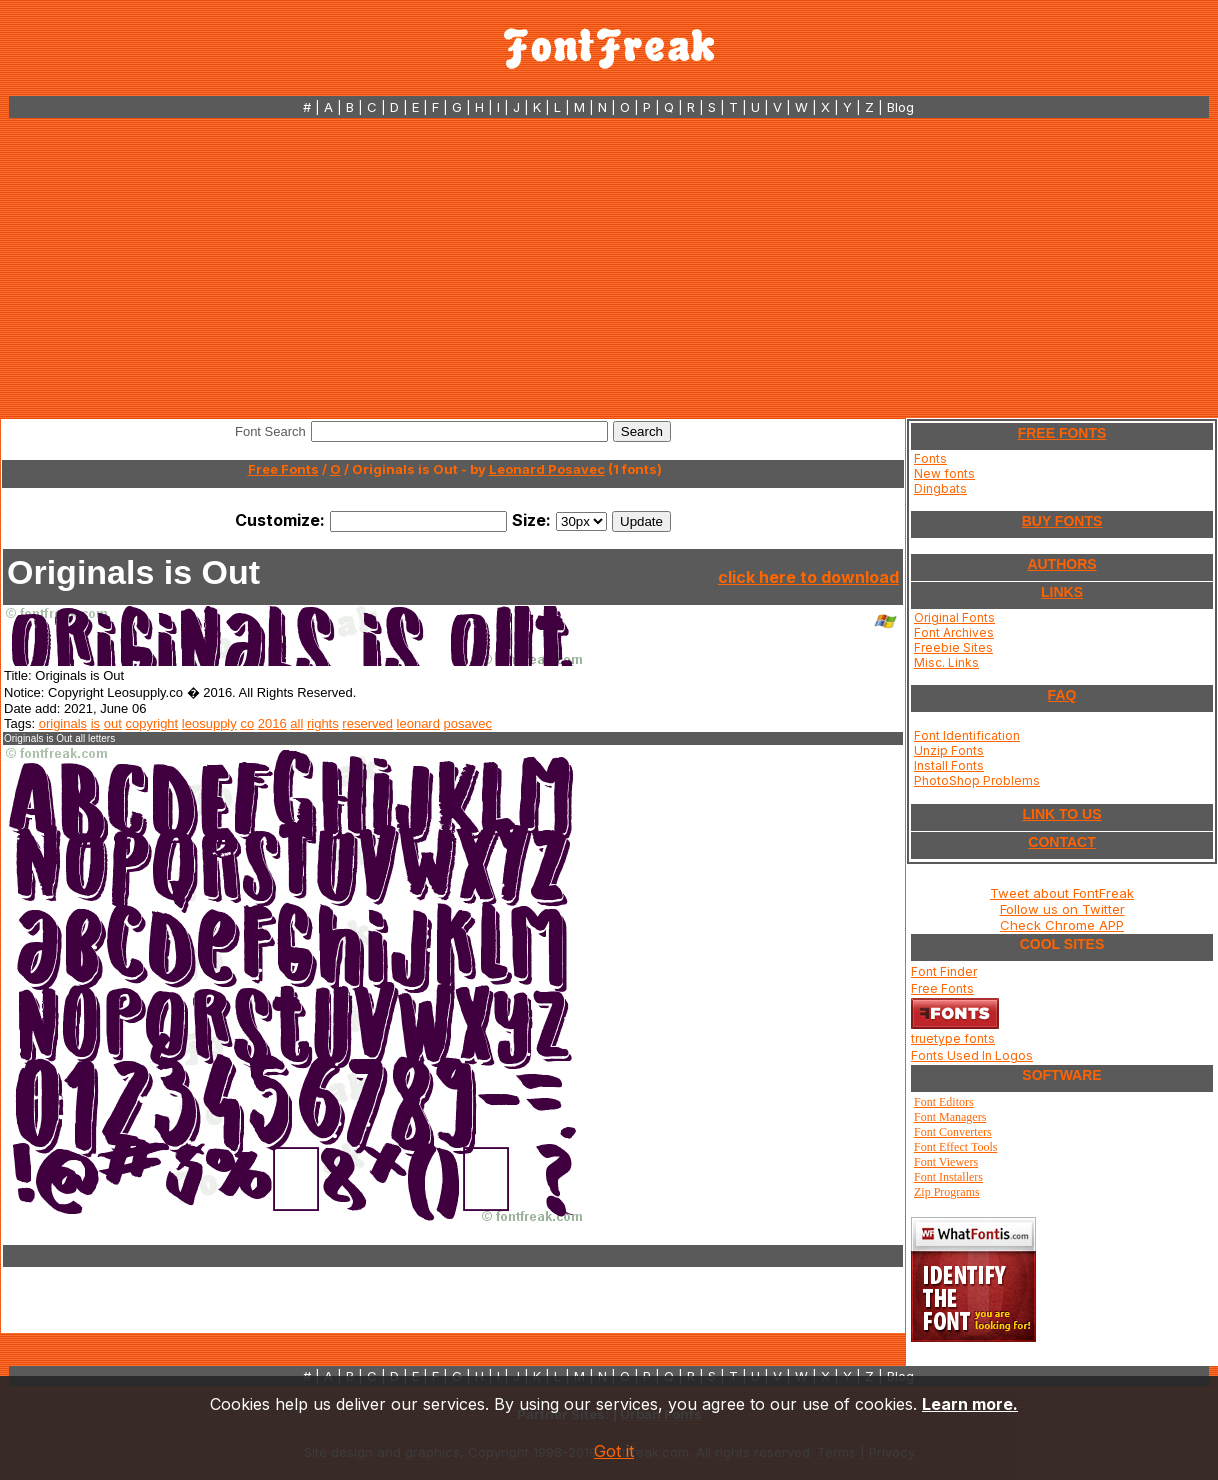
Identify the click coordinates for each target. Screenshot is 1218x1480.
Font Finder (944, 971)
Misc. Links (946, 662)
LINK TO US (1061, 814)
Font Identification (967, 735)
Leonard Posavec (547, 469)
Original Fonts (954, 617)
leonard (418, 723)
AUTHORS (1061, 564)
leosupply (209, 723)
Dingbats (940, 488)
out (113, 723)
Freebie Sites (953, 647)
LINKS (1062, 592)
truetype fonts (953, 1038)
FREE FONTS (1062, 433)
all (296, 723)
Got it (614, 1451)
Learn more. (970, 1404)
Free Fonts (283, 469)
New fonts (944, 473)
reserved (367, 723)
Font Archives (954, 632)
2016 (272, 723)
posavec (468, 723)
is (95, 723)
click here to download (808, 577)
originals (63, 723)
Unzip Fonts (949, 750)
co (247, 723)
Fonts (930, 458)
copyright (151, 723)
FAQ (1062, 695)
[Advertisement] (609, 268)
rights (323, 723)
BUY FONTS (1062, 521)
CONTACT (1061, 842)
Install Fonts (949, 765)
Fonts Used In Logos (972, 1055)
